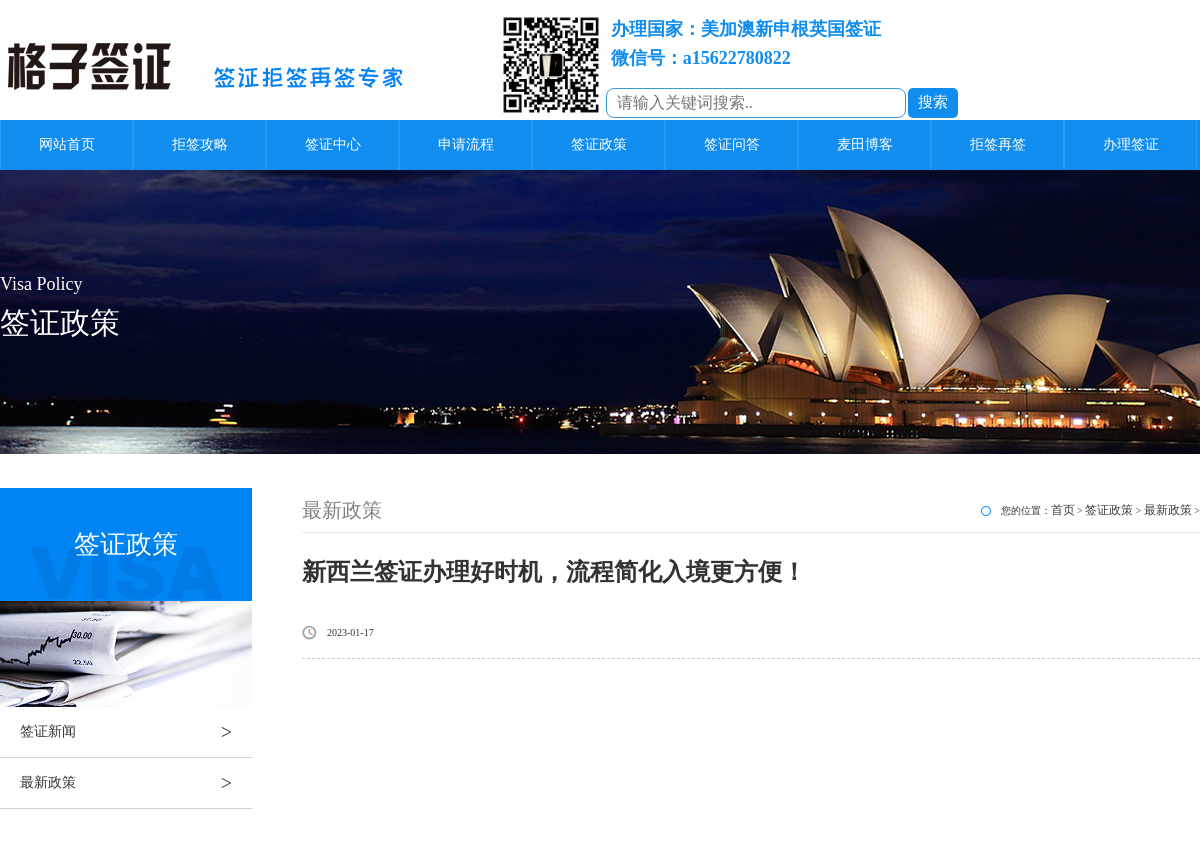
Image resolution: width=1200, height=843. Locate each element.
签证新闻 (136, 732)
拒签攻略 (200, 144)
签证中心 (333, 144)
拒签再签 (998, 144)
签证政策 (599, 144)
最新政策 (136, 783)
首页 (1063, 510)
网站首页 (67, 144)
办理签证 (1131, 144)
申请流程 (466, 144)
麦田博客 (865, 144)
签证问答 (732, 144)
